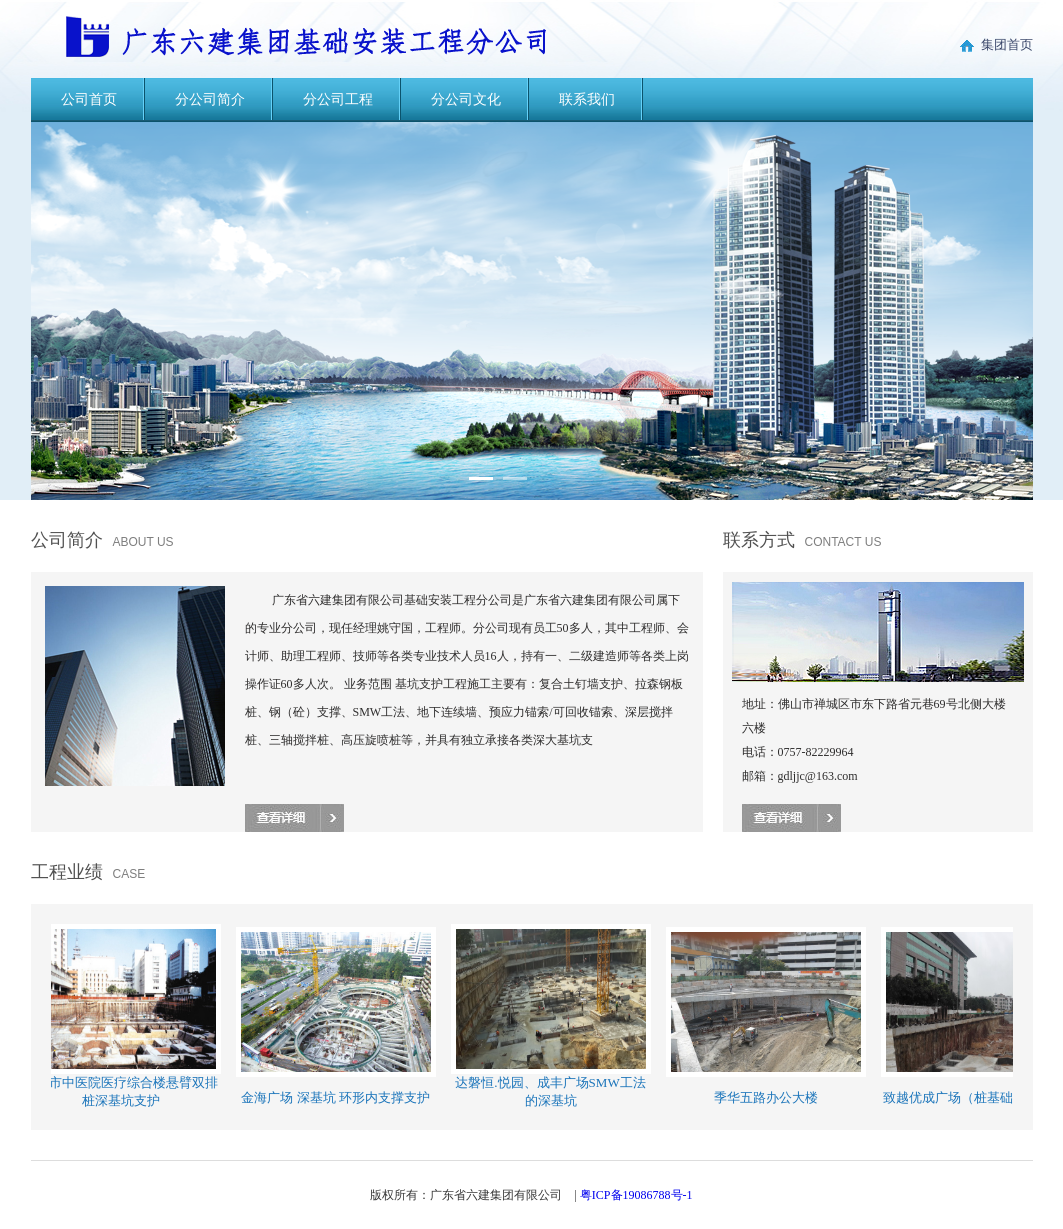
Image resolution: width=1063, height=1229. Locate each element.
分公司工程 (338, 99)
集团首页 (995, 44)
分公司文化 (466, 99)
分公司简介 (210, 99)
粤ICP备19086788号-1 (636, 1195)
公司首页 (89, 99)
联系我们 (587, 99)
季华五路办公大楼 (768, 1097)
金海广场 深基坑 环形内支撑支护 (337, 1097)
